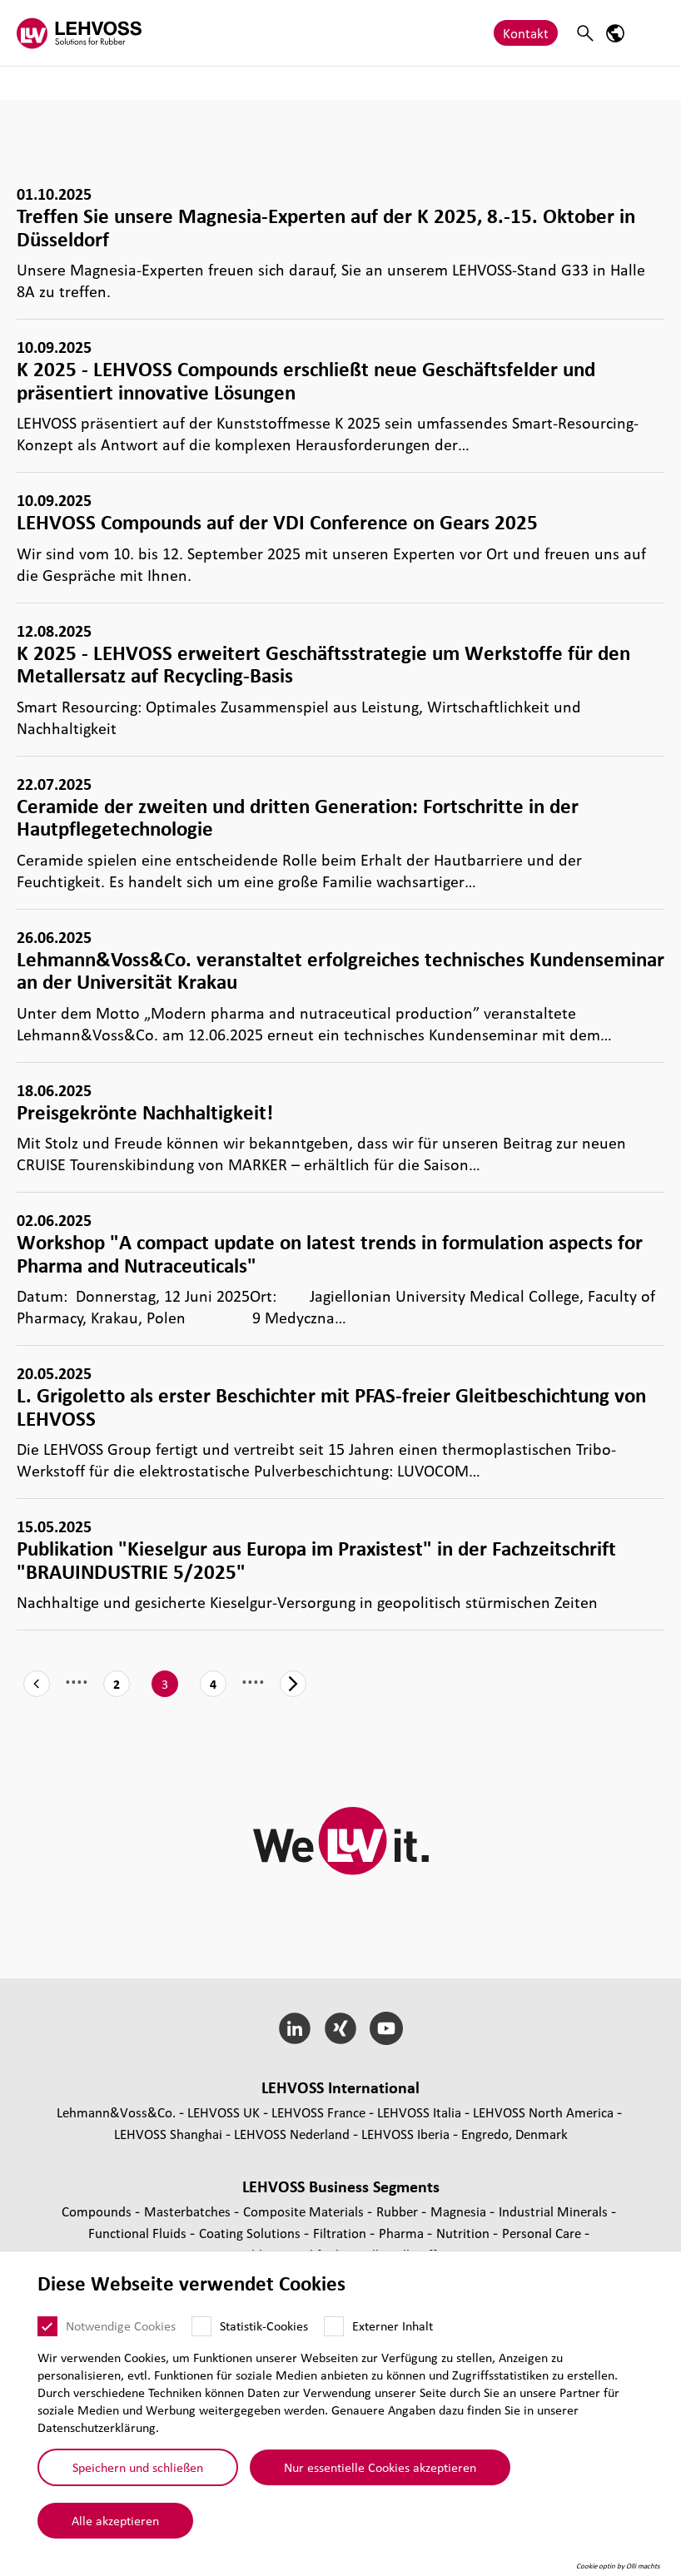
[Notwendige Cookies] (47, 2326)
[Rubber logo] (79, 32)
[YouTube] (386, 2028)
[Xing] (341, 2028)
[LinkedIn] (295, 2028)
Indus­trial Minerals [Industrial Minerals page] (555, 2211)
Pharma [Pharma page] (403, 2233)
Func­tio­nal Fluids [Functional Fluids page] (139, 2233)
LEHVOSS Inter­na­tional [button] (340, 2087)
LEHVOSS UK (223, 2112)
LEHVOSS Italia (419, 2112)
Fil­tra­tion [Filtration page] (341, 2233)
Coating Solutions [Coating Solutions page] (251, 2233)
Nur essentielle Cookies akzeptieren (380, 2466)
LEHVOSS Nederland (292, 2134)
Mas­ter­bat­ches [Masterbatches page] (189, 2211)
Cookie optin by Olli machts (618, 2566)
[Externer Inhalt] (334, 2326)
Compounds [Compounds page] (98, 2211)
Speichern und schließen (137, 2466)
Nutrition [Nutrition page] (464, 2233)
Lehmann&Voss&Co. (116, 2112)
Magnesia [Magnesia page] (460, 2211)
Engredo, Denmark (514, 2134)
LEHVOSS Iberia (405, 2134)
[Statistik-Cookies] (201, 2326)
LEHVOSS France (318, 2112)
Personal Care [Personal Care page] (543, 2233)
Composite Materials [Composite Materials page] (305, 2211)
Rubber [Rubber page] (398, 2211)
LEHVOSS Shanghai (168, 2134)
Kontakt (526, 33)
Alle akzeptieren (115, 2520)
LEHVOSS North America (543, 2112)
